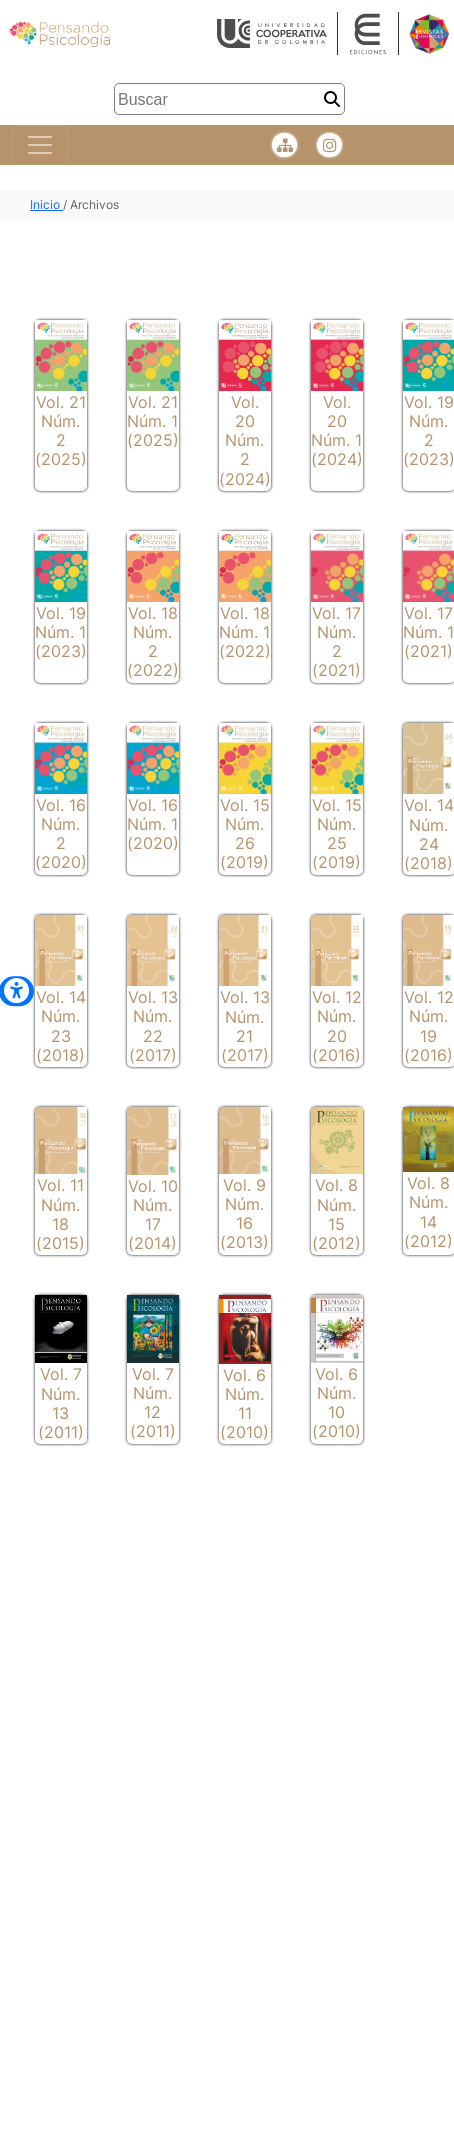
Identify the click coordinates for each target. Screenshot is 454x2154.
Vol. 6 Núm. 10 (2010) (336, 1403)
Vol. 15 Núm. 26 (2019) (245, 834)
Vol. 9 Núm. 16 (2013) (244, 1214)
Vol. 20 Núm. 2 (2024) (245, 440)
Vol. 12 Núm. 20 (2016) (337, 1026)
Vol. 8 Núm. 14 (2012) (428, 1212)
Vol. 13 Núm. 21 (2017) (245, 1026)
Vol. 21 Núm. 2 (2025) (61, 431)
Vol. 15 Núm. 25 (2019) (337, 834)
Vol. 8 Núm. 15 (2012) (336, 1214)
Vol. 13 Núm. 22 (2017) (153, 1026)
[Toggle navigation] (40, 145)
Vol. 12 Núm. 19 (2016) (429, 1026)
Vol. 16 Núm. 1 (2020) (153, 824)
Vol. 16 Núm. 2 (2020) (61, 834)
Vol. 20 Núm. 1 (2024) (337, 431)
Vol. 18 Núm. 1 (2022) (245, 632)
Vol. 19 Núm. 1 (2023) (61, 632)
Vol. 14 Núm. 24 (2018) (429, 834)
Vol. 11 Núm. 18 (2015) (60, 1214)
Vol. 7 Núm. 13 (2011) (61, 1403)
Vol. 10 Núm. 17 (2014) (153, 1215)
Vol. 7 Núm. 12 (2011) (153, 1403)
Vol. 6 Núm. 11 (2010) (244, 1404)
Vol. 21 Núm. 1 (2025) (153, 421)
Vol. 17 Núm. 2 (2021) (336, 642)
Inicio (46, 204)
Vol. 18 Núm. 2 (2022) (153, 642)
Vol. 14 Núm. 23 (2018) (61, 1026)
